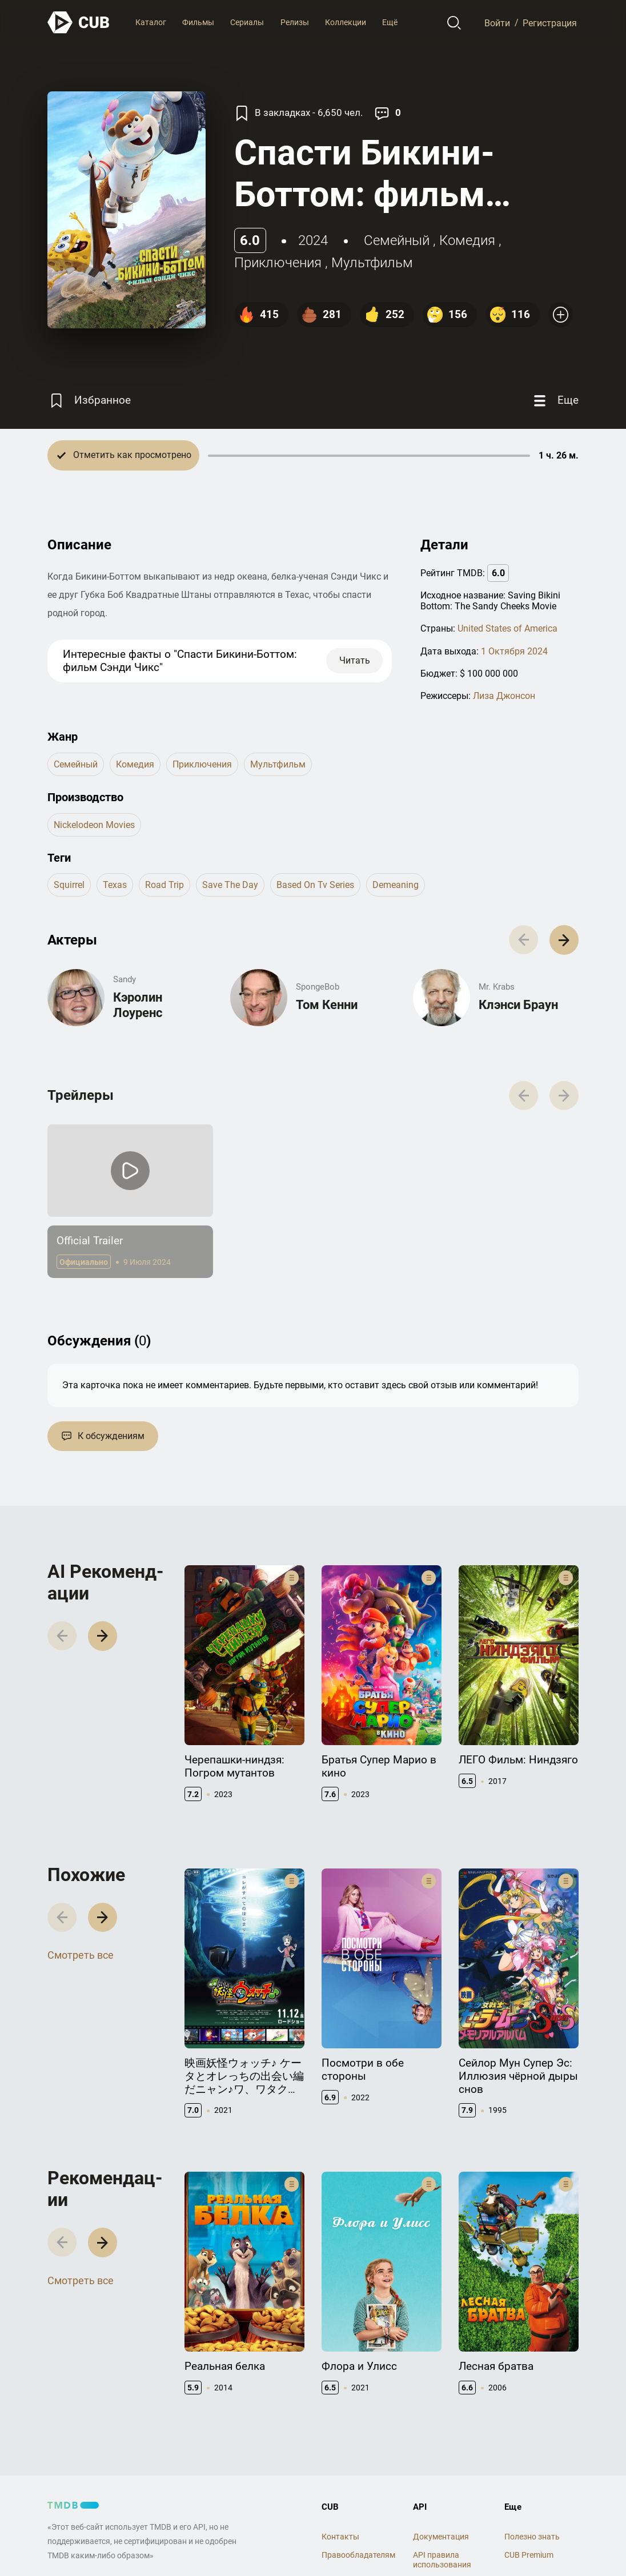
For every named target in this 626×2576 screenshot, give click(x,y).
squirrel (69, 884)
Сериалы (247, 22)
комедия (467, 240)
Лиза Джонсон (504, 695)
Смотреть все (80, 1955)
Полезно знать (532, 2536)
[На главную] (78, 22)
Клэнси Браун (518, 1005)
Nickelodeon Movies (94, 824)
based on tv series (315, 884)
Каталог (150, 22)
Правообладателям (358, 2554)
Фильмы (198, 22)
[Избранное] (89, 400)
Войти (497, 22)
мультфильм (372, 263)
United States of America (507, 628)
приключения (278, 263)
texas (115, 884)
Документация (441, 2536)
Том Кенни (327, 1005)
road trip (164, 884)
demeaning (395, 884)
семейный (397, 240)
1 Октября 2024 (514, 651)
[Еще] (555, 400)
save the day (230, 884)
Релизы (294, 22)
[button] (564, 939)
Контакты (340, 2536)
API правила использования (442, 2559)
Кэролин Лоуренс (137, 1004)
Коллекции (345, 22)
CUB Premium (528, 2554)
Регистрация (550, 22)
